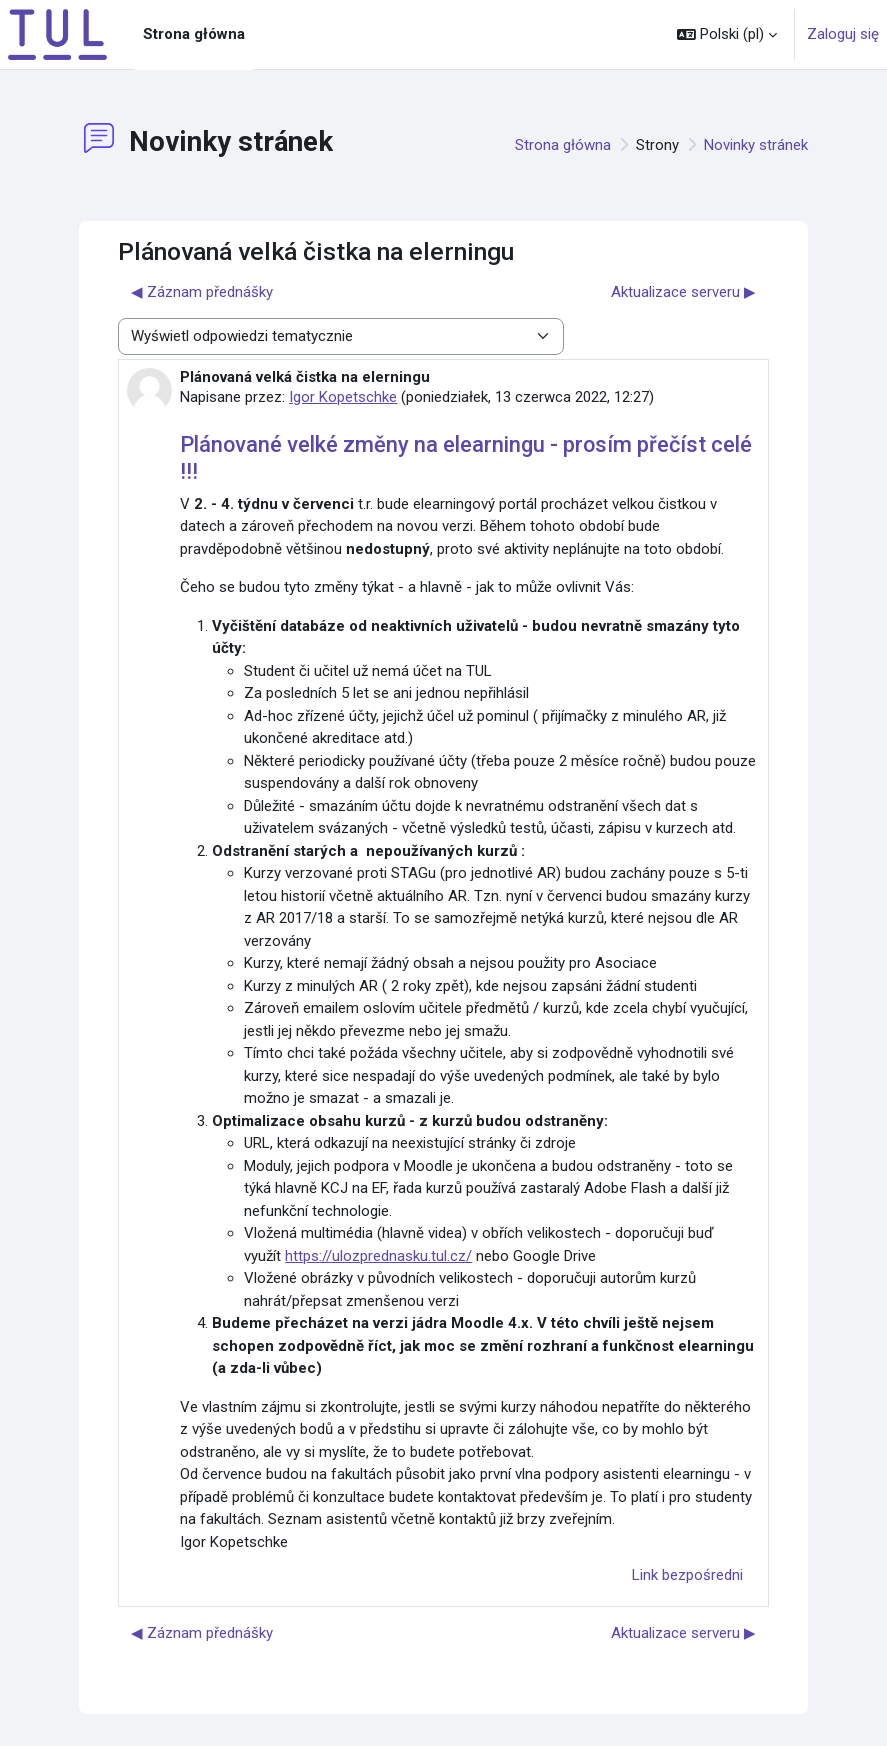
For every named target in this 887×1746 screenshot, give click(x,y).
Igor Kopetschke (343, 397)
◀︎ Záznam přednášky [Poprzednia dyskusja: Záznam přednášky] (202, 292)
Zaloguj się (843, 34)
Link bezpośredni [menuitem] (687, 1575)
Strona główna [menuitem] (194, 34)
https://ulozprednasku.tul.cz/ (378, 1256)
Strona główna (563, 145)
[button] (727, 34)
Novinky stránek (756, 145)
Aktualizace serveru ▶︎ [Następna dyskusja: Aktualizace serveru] (683, 292)
